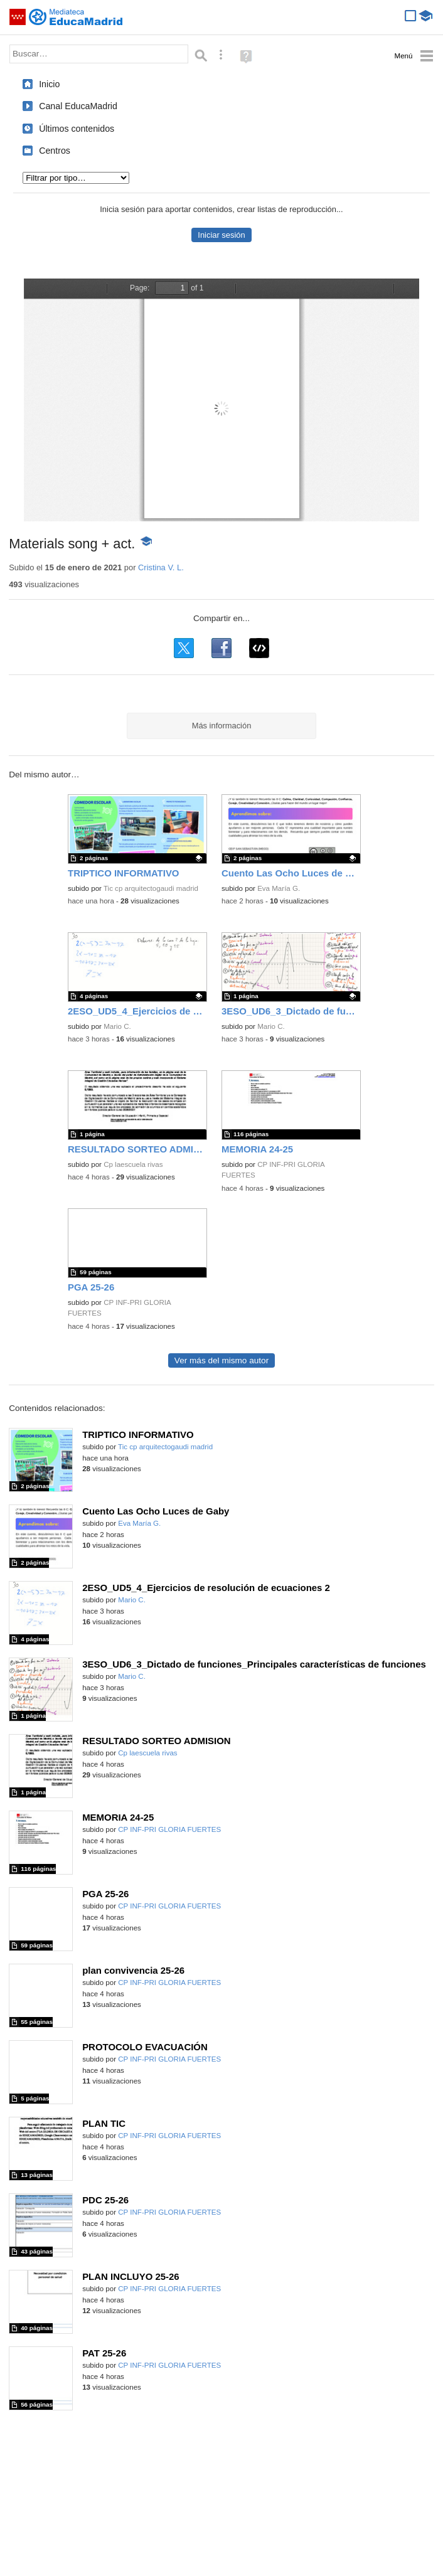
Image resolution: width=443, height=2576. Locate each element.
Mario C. (117, 1026)
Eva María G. (278, 888)
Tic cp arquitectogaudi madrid (151, 888)
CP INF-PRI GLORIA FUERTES (169, 1829)
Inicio (49, 84)
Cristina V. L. (161, 567)
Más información (222, 725)
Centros (54, 151)
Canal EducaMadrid (78, 106)
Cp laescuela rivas (133, 1164)
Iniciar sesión (221, 235)
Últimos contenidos (76, 129)
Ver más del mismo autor (221, 1360)
